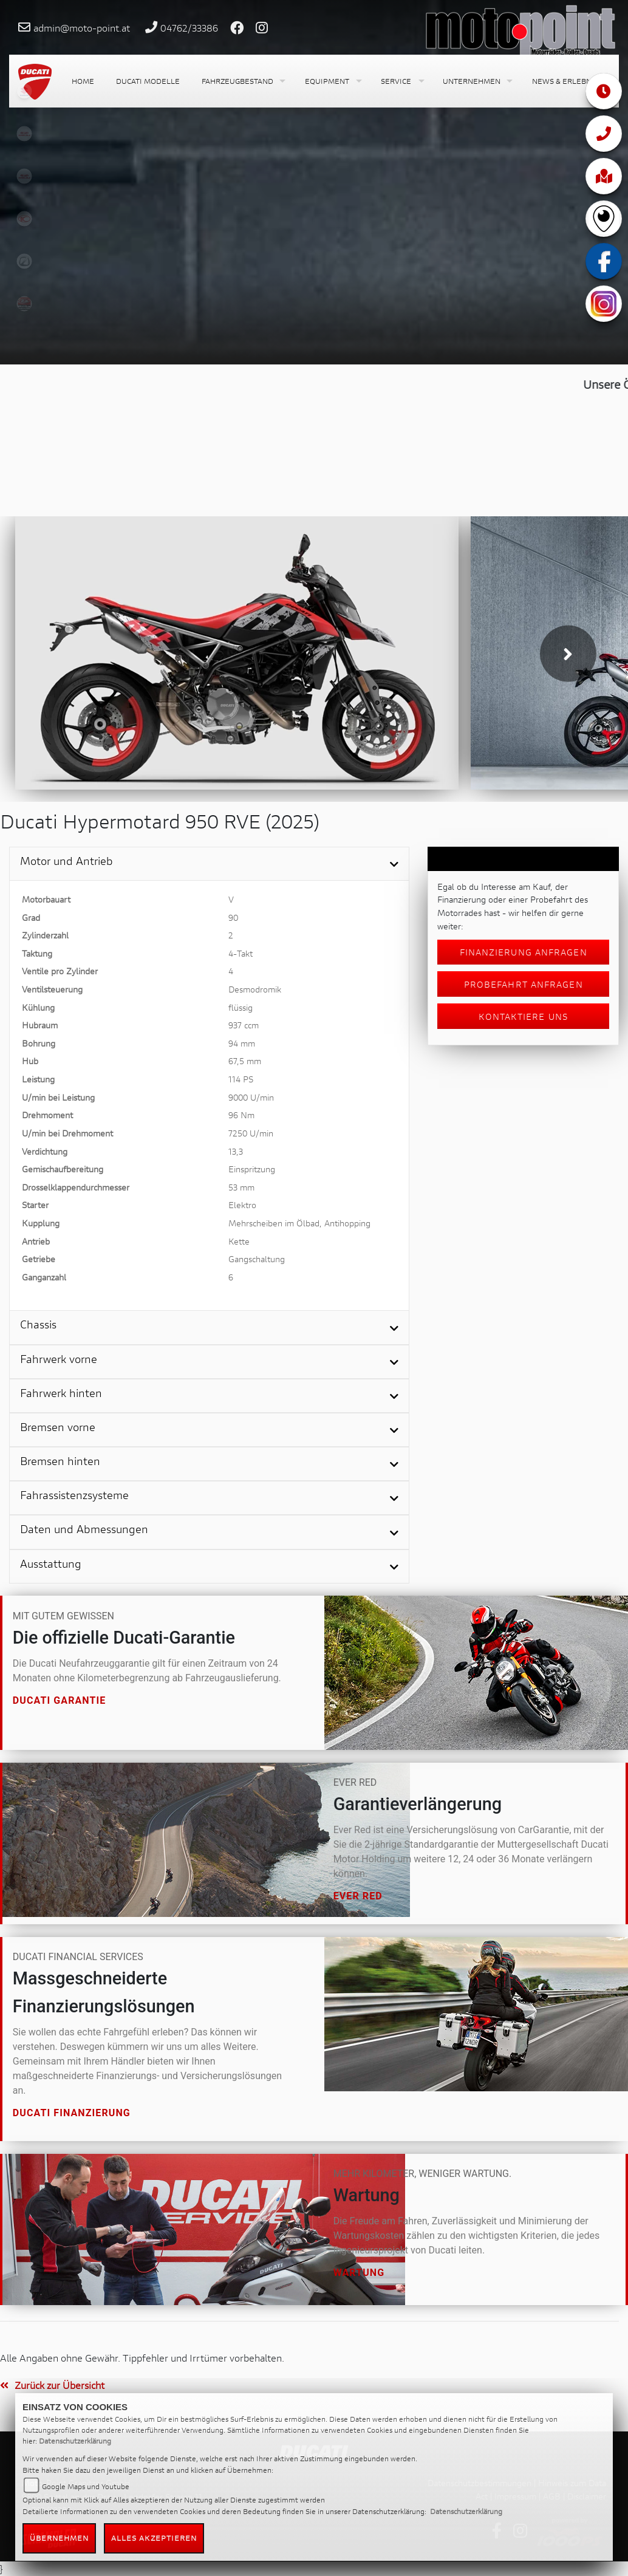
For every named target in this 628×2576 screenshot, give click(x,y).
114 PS (240, 1079)
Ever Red (358, 1896)
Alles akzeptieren (154, 2538)
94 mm (241, 1043)
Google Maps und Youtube (85, 2486)
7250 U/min (250, 1133)
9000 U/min (251, 1097)
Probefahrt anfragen (523, 984)
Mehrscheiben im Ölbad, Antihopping (299, 1223)
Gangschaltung (256, 1259)
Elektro (242, 1205)
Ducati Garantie (59, 1700)
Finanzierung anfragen (523, 952)
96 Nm (241, 1115)
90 (233, 917)
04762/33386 (189, 27)
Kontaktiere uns (523, 1016)
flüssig (240, 1007)
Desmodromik (254, 989)
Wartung (359, 2272)
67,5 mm (244, 1061)
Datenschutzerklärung (75, 2440)
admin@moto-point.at (81, 27)
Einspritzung (251, 1169)
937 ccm (243, 1025)
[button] (242, 81)
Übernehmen (59, 2538)
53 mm (241, 1187)
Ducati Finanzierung (72, 2113)
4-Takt (240, 953)
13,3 (235, 1151)
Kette (239, 1241)
